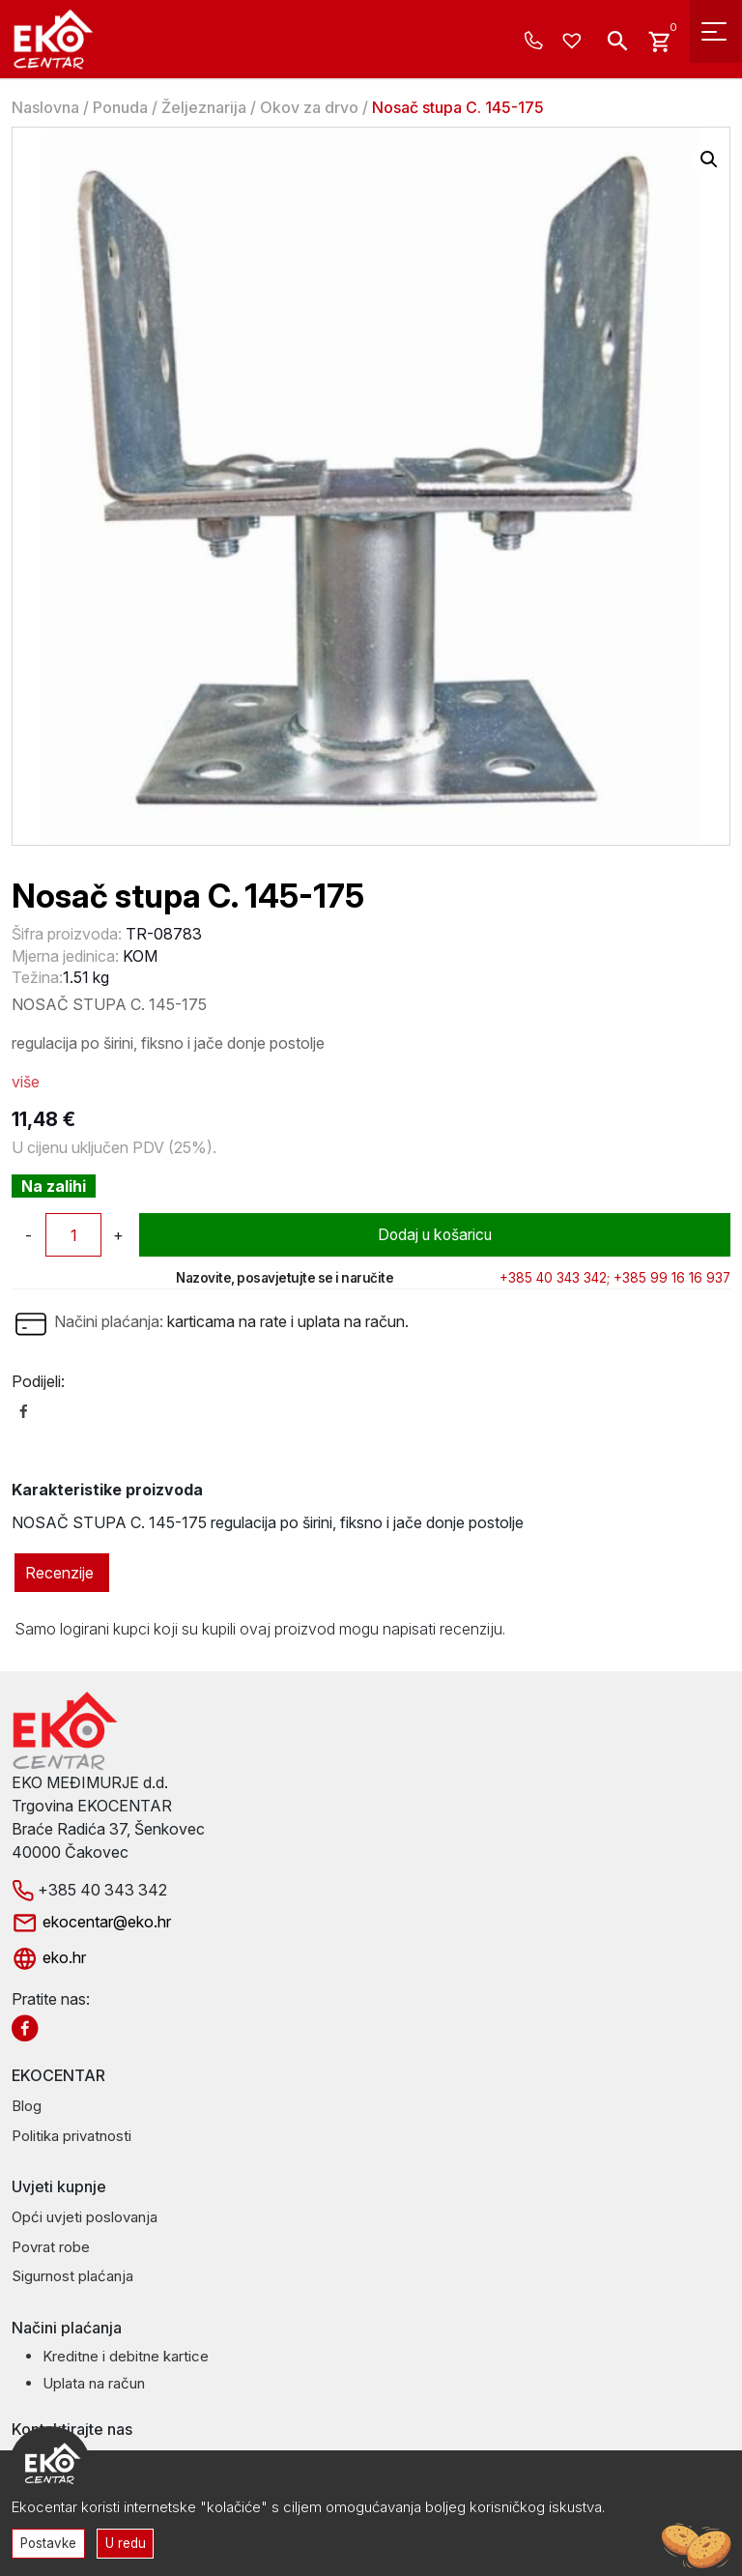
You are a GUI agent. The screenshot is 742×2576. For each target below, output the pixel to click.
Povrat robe (51, 2247)
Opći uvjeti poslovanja (84, 2217)
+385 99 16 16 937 (672, 1278)
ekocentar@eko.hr (91, 1921)
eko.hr (49, 1957)
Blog (27, 2106)
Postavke (49, 2542)
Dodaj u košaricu (435, 1235)
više (26, 1081)
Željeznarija (203, 107)
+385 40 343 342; (554, 1278)
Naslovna (45, 107)
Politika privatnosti (71, 2136)
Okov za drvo (309, 107)
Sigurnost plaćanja (72, 2276)
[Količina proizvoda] (73, 1235)
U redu (128, 2542)
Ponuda (120, 107)
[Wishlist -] (574, 41)
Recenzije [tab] (59, 1572)
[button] (709, 159)
